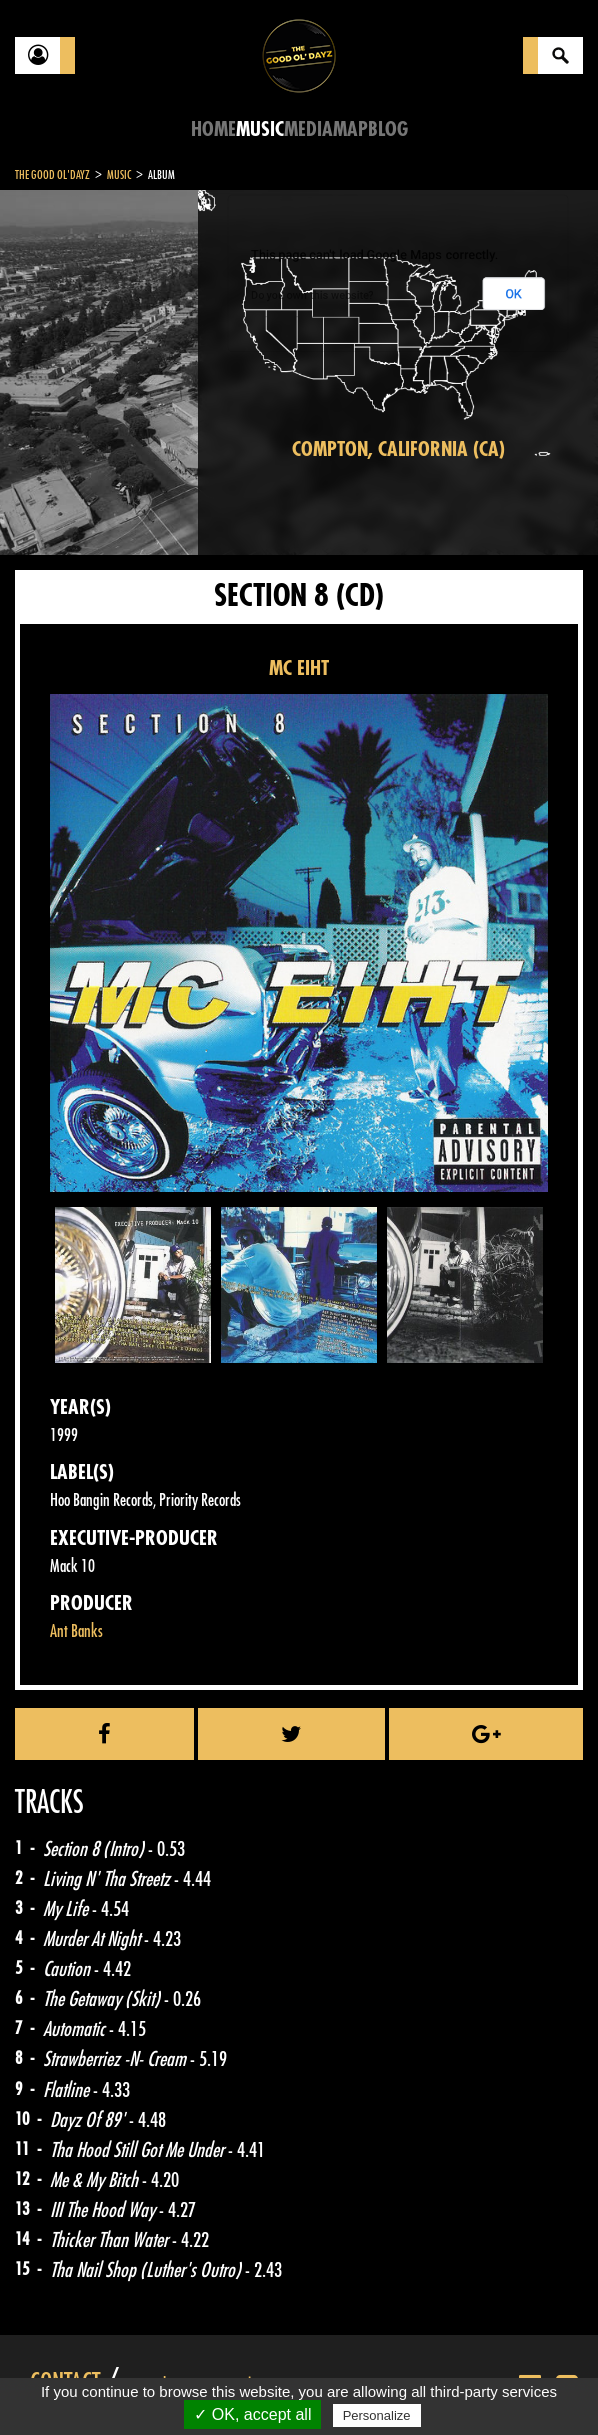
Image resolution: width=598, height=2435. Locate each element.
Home (213, 129)
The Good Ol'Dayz (52, 175)
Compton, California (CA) (398, 449)
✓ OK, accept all (252, 2414)
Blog (388, 129)
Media (308, 129)
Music (260, 129)
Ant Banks (76, 1631)
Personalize (377, 2415)
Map (350, 129)
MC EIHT (299, 668)
